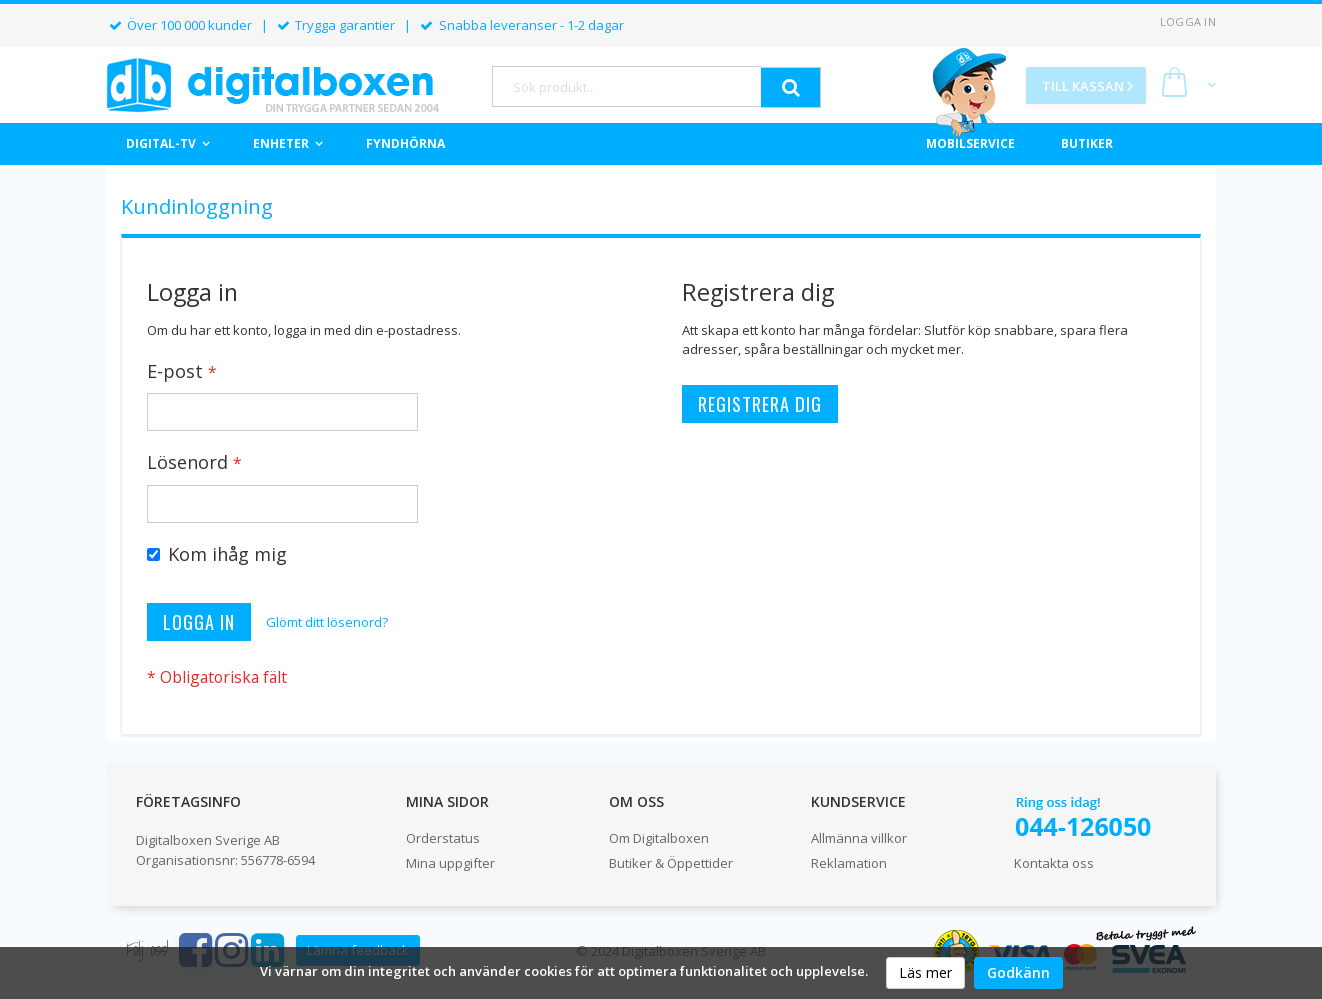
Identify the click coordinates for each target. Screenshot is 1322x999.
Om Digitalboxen (659, 838)
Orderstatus (443, 838)
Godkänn (1018, 972)
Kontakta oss (1054, 863)
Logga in (1188, 21)
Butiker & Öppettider (671, 863)
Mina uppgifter (450, 863)
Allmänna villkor (859, 838)
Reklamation (849, 863)
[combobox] (627, 86)
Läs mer (925, 972)
